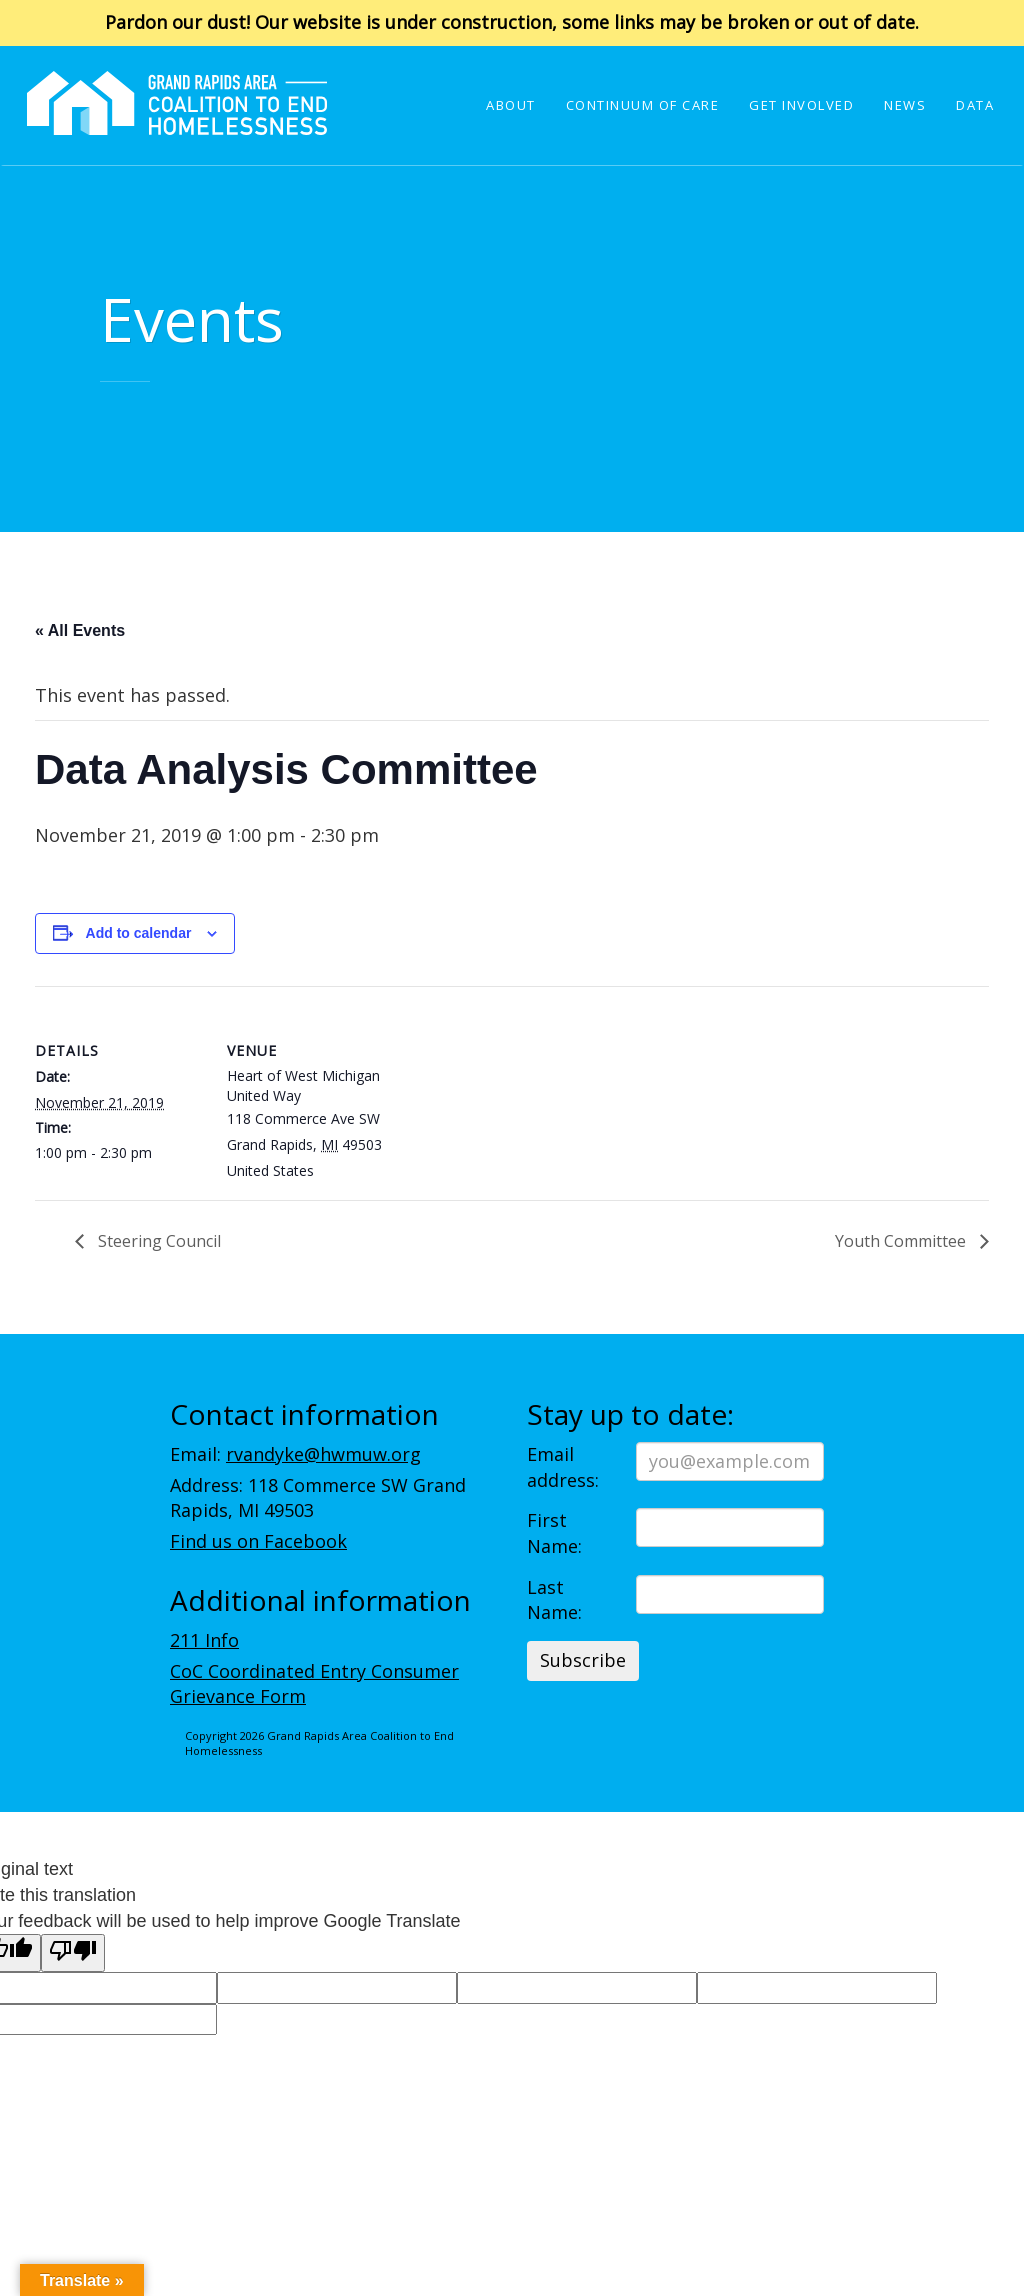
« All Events (80, 630)
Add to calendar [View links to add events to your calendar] (139, 933)
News (905, 105)
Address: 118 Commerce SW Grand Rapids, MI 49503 (318, 1498)
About (511, 105)
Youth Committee (902, 1241)
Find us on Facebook (258, 1541)
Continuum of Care (643, 105)
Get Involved (801, 105)
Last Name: (554, 1600)
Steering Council (157, 1241)
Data (975, 105)
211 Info (204, 1640)
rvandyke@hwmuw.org (323, 1454)
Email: (295, 1454)
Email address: (563, 1467)
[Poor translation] (73, 1953)
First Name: (554, 1533)
